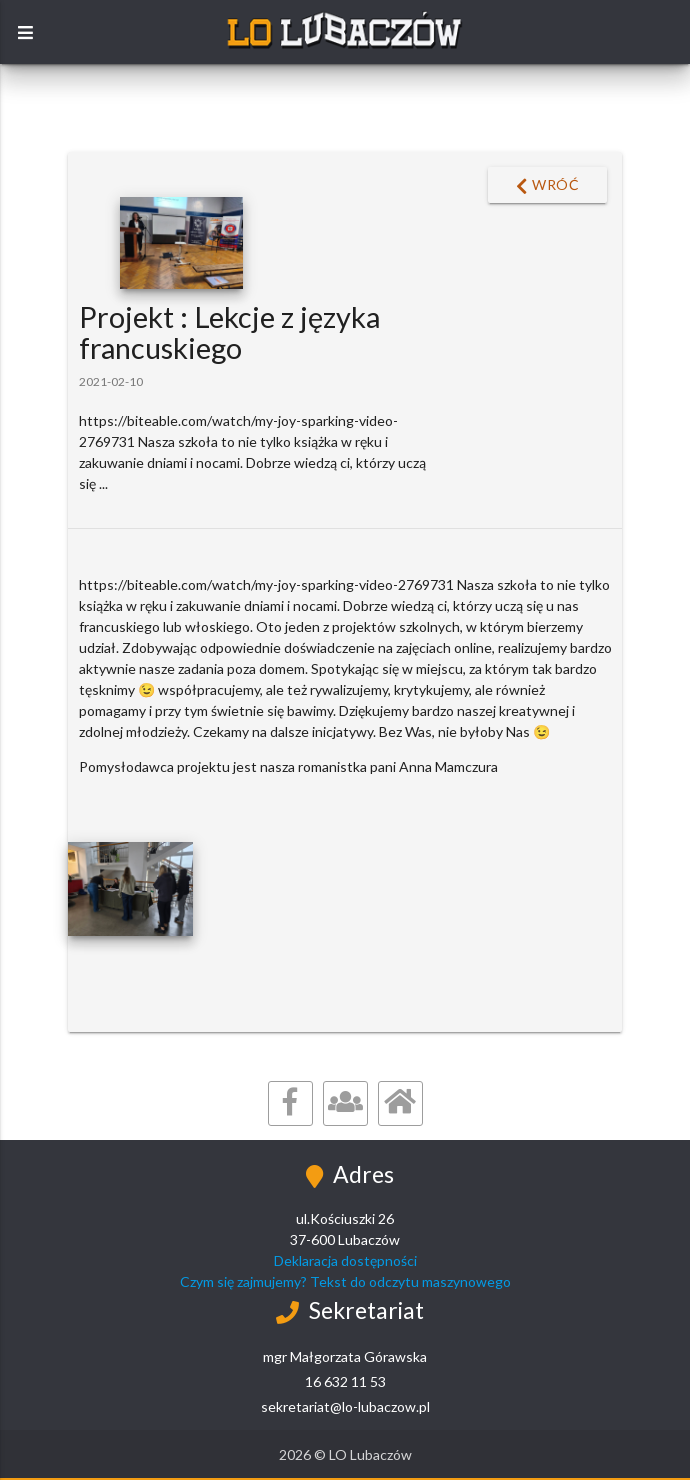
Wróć (548, 185)
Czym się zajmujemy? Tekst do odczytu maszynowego (345, 1281)
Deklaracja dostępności (345, 1260)
